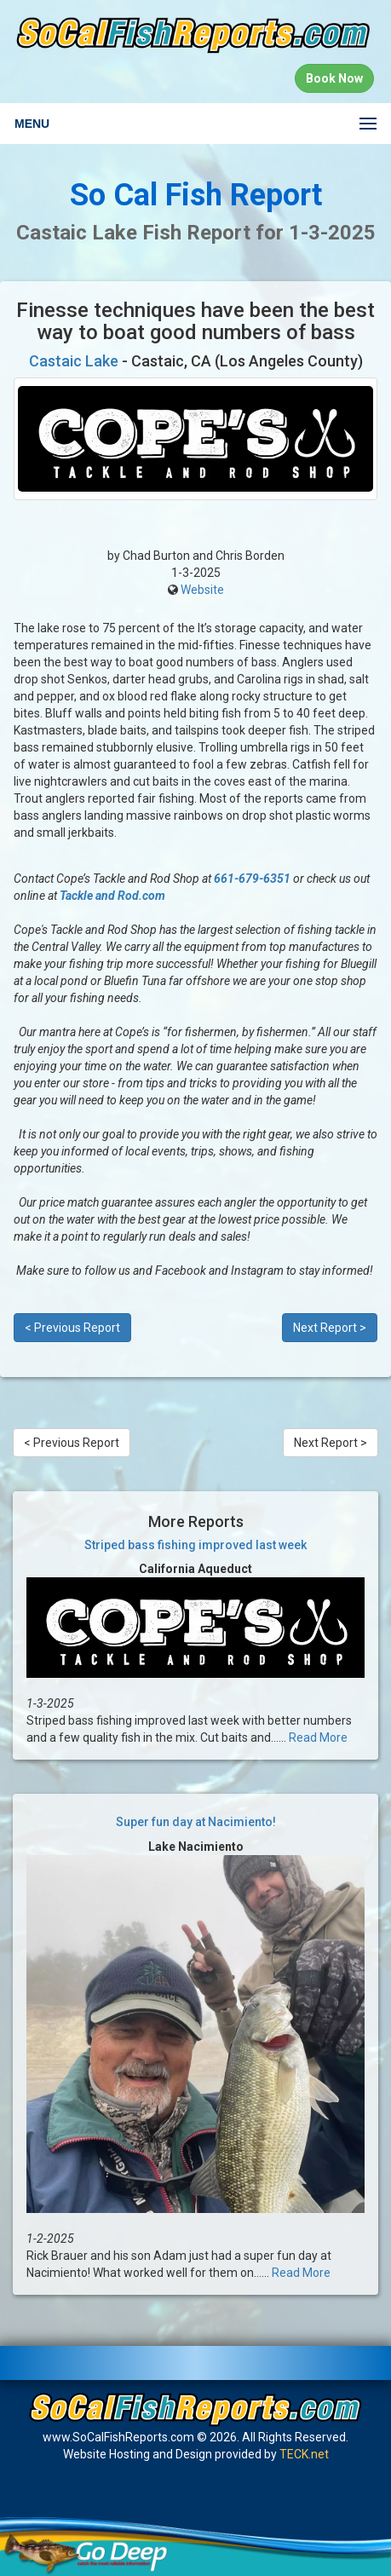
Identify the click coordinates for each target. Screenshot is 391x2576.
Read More (318, 1737)
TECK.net (304, 2454)
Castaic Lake (73, 361)
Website (202, 589)
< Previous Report (72, 1327)
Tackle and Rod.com (112, 895)
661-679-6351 (252, 878)
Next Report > (329, 1327)
